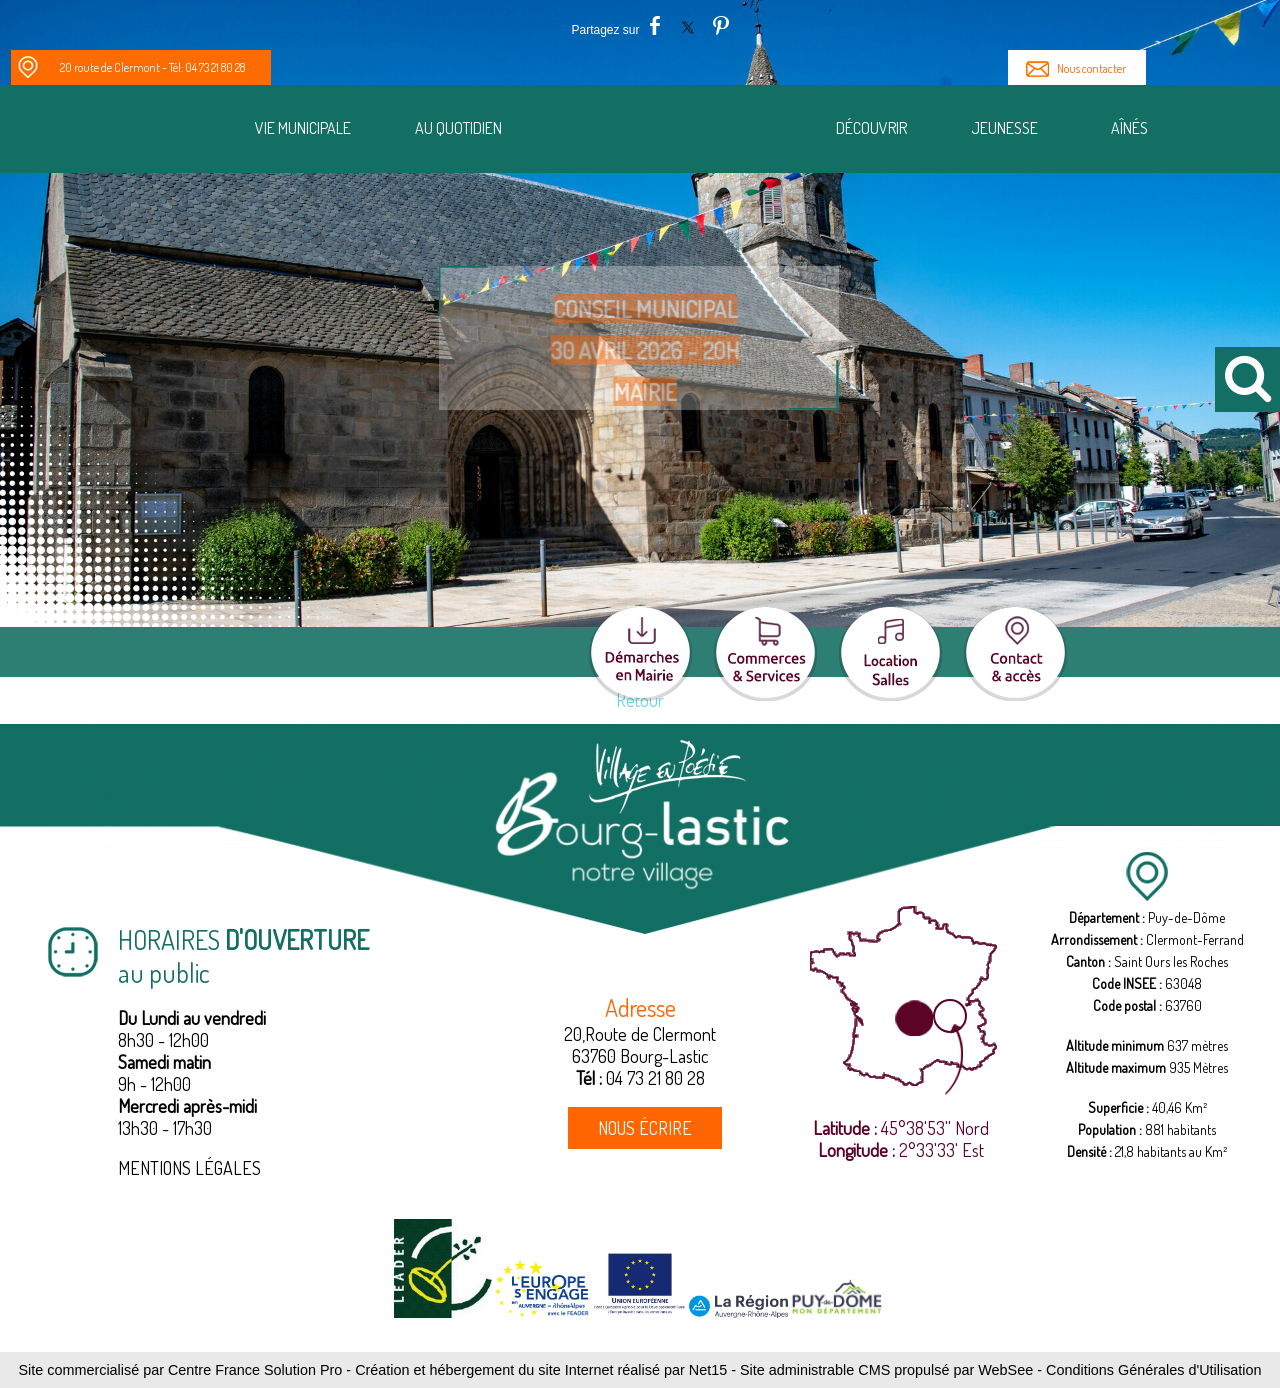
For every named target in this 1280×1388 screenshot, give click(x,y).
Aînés (1129, 128)
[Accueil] (674, 131)
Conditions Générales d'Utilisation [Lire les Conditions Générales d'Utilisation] (1154, 1370)
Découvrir (871, 128)
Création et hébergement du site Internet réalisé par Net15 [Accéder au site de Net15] (541, 1370)
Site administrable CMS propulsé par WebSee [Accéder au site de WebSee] (886, 1370)
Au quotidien (458, 128)
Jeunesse (1004, 128)
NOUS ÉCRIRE (645, 1128)
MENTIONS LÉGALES (189, 1168)
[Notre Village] (153, 132)
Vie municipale (303, 128)
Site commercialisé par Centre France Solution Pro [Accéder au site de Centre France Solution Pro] (180, 1370)
